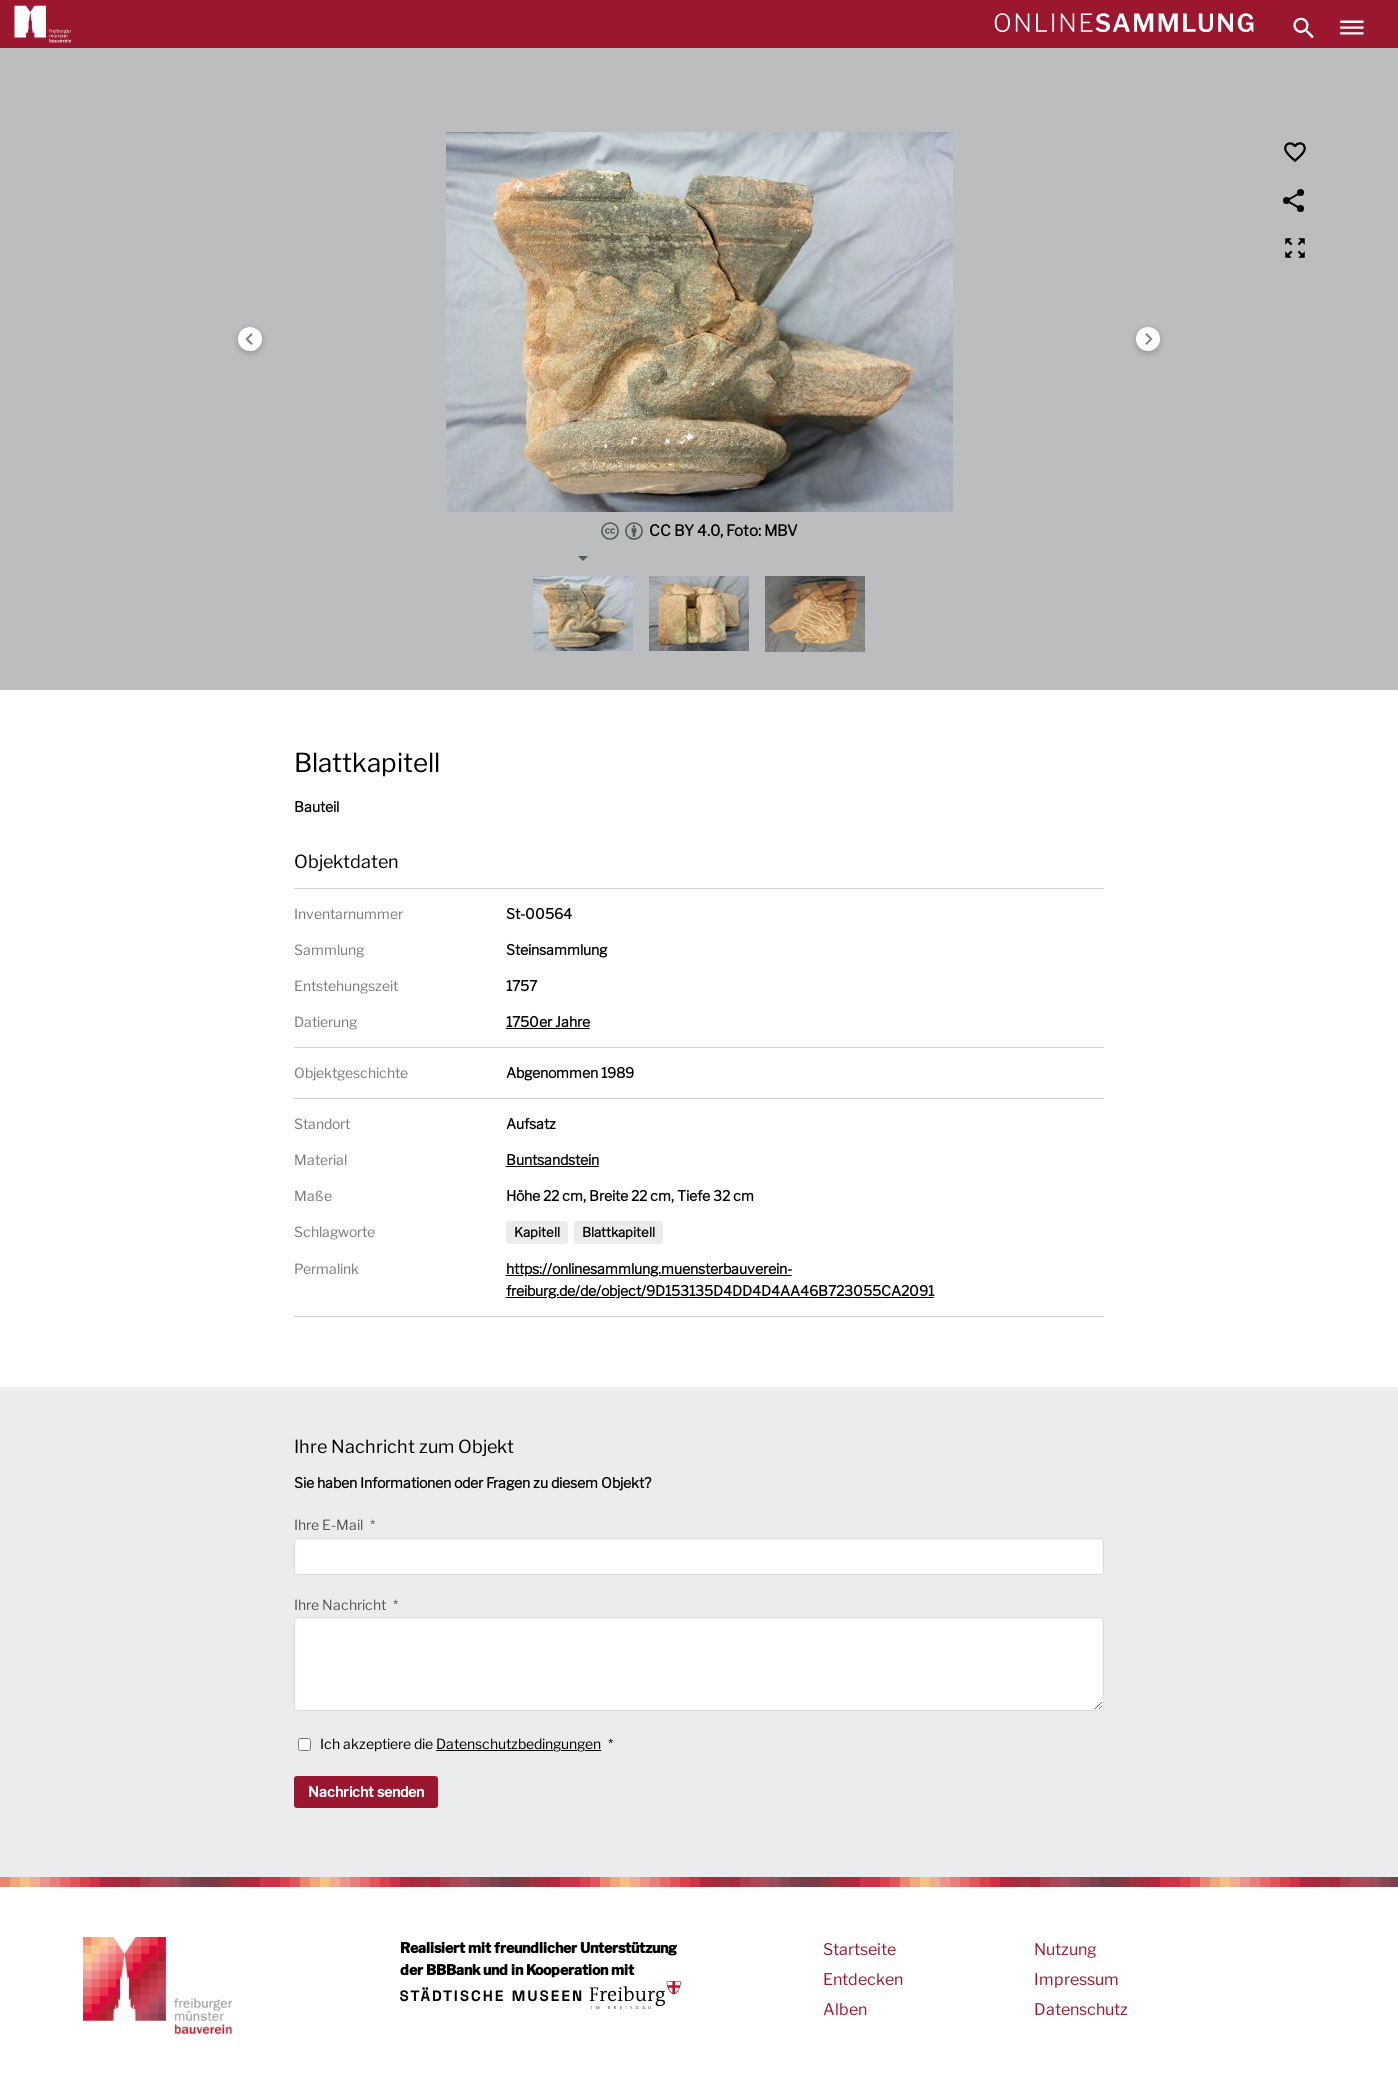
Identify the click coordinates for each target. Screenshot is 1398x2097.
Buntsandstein (552, 1159)
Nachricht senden (366, 1791)
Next (1148, 339)
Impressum (1076, 1979)
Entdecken (863, 1979)
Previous (250, 339)
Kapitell (537, 1232)
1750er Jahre (548, 1021)
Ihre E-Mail (330, 1524)
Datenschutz (1081, 2009)
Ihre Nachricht (341, 1604)
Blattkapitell (618, 1232)
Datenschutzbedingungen (518, 1743)
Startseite (859, 1949)
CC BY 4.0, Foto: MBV (699, 531)
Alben (845, 2009)
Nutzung (1065, 1949)
